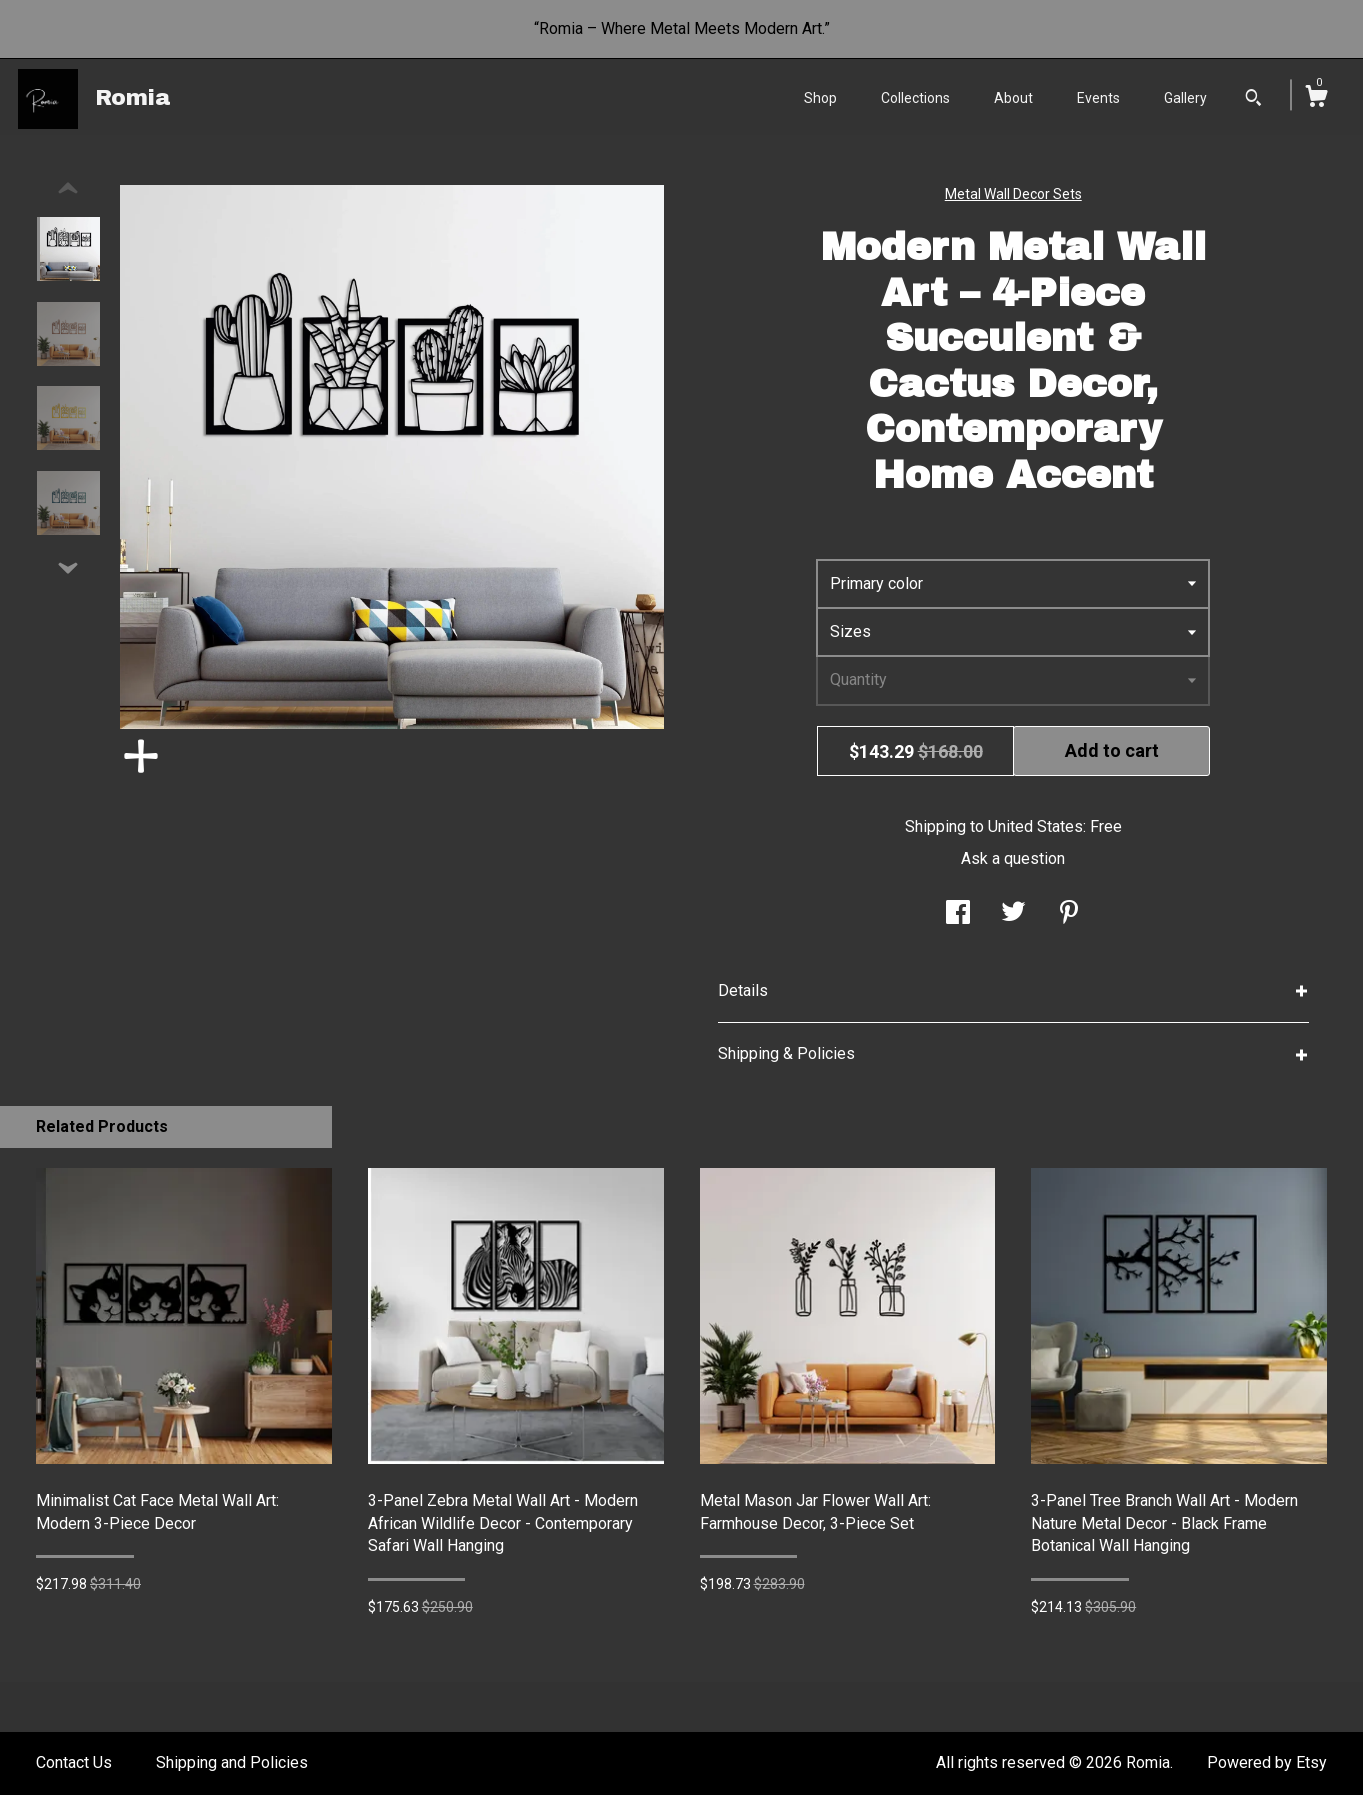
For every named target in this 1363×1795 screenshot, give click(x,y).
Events (1098, 98)
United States (1035, 826)
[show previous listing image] (68, 189)
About (1013, 98)
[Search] (1253, 100)
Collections (915, 98)
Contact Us (74, 1762)
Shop (820, 98)
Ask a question (1013, 858)
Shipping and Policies (232, 1762)
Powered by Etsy (1267, 1762)
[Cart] (1316, 99)
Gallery (1185, 98)
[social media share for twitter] (1013, 914)
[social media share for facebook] (958, 914)
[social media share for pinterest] (1069, 914)
